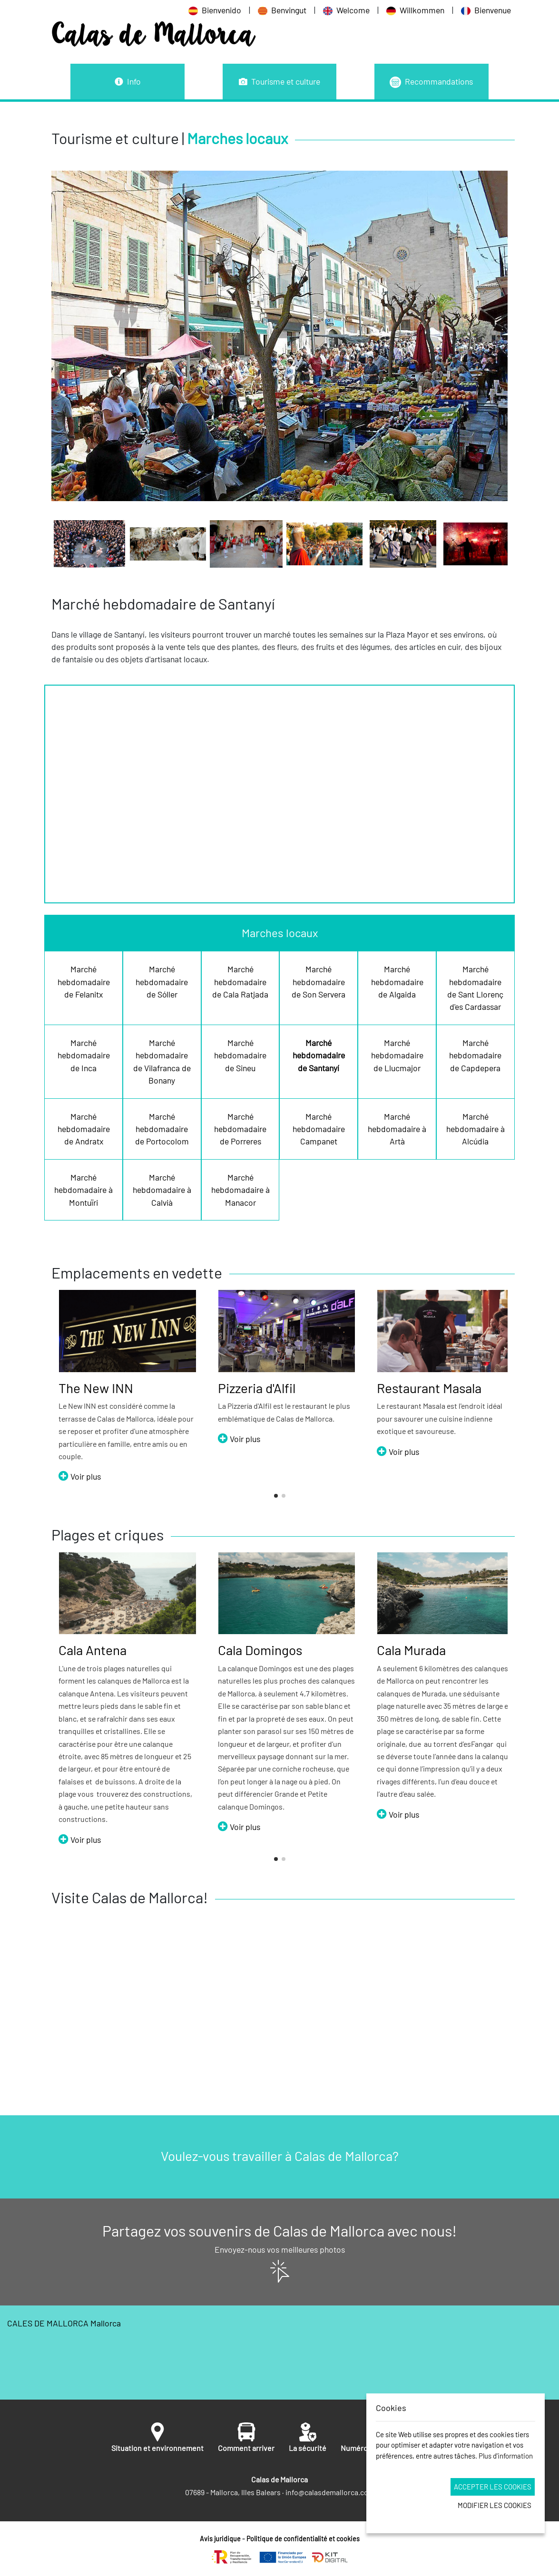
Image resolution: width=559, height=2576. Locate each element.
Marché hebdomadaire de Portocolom (162, 1129)
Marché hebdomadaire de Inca (84, 1055)
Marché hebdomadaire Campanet (319, 1129)
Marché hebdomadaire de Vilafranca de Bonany (162, 1061)
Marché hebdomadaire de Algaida (397, 981)
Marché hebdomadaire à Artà (397, 1129)
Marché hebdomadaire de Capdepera (475, 1055)
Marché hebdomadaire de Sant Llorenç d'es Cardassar (475, 988)
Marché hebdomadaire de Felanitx (84, 981)
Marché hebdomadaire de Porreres (240, 1129)
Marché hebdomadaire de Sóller (162, 981)
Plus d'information (506, 2455)
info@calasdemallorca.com (329, 2492)
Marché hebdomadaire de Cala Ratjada (240, 981)
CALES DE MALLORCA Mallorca (279, 2352)
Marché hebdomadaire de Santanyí (319, 1055)
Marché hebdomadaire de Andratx (84, 1129)
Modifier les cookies (494, 2505)
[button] (276, 1496)
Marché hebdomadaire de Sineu (240, 1055)
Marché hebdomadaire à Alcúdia (475, 1129)
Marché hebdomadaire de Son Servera (318, 981)
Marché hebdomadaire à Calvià (162, 1190)
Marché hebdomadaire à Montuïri (83, 1190)
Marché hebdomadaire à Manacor (240, 1190)
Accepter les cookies (492, 2486)
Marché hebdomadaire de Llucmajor (397, 1055)
